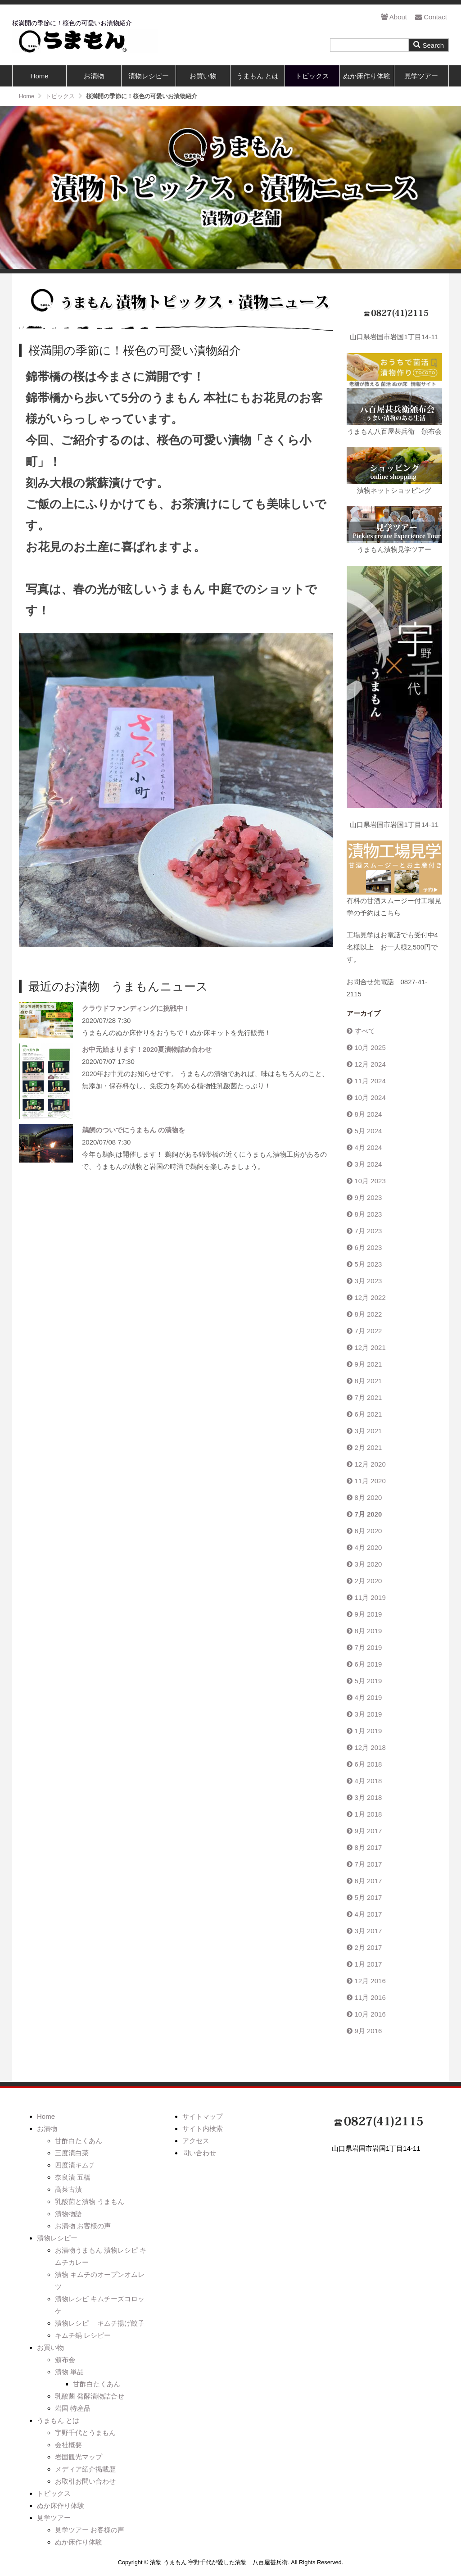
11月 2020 (370, 1481)
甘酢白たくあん (78, 2140)
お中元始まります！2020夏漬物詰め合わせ (147, 1049)
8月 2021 (368, 1381)
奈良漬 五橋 (72, 2177)
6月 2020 (368, 1531)
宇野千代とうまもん (85, 2432)
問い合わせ (199, 2153)
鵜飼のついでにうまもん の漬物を (133, 1130)
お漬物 (94, 76)
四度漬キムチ (75, 2165)
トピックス (312, 76)
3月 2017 (368, 1931)
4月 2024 (368, 1147)
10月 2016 (370, 2014)
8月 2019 (368, 1631)
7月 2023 (368, 1231)
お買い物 (203, 76)
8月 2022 (368, 1314)
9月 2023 (368, 1197)
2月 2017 (368, 1947)
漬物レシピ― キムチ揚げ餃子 (100, 2323)
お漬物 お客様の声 (83, 2226)
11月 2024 (370, 1081)
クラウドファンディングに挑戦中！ (136, 1008)
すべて (365, 1031)
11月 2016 (370, 1997)
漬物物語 (68, 2213)
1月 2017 (368, 1964)
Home (40, 76)
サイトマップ (202, 2116)
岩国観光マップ (78, 2457)
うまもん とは (257, 76)
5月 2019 (368, 1681)
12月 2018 (370, 1747)
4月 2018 (368, 1781)
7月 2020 (368, 1514)
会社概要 (68, 2445)
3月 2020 (368, 1564)
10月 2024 (370, 1097)
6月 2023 (368, 1247)
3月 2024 (368, 1164)
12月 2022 (370, 1297)
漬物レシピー (148, 76)
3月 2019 (368, 1714)
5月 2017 (368, 1897)
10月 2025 (370, 1047)
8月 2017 (368, 1847)
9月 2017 (368, 1831)
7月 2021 (368, 1397)
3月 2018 (368, 1797)
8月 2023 (368, 1214)
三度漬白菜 (72, 2153)
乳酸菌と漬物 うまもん (89, 2201)
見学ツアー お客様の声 (89, 2530)
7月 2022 (368, 1331)
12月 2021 (370, 1347)
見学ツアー (421, 76)
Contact (431, 17)
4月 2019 (368, 1697)
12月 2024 (370, 1064)
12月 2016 (370, 1981)
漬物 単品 (69, 2372)
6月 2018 (368, 1764)
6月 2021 (368, 1414)
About (394, 17)
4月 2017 (368, 1914)
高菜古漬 (68, 2189)
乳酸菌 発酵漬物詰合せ (89, 2396)
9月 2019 (368, 1614)
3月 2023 (368, 1281)
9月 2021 (368, 1364)
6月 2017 (368, 1881)
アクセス (195, 2140)
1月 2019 (368, 1731)
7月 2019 (368, 1647)
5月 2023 (368, 1264)
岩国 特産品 (72, 2408)
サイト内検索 (202, 2128)
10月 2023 (370, 1181)
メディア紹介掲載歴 (85, 2469)
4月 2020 (368, 1547)
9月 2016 (368, 2031)
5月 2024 (368, 1131)
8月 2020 (368, 1497)
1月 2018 (368, 1814)
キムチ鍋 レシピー (83, 2335)
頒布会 (65, 2359)
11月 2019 (370, 1597)
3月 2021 (368, 1431)
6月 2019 (368, 1664)
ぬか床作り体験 (366, 76)
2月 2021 (368, 1447)
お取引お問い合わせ (85, 2481)
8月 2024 (368, 1114)
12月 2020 (370, 1464)
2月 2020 (368, 1581)
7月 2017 (368, 1864)
